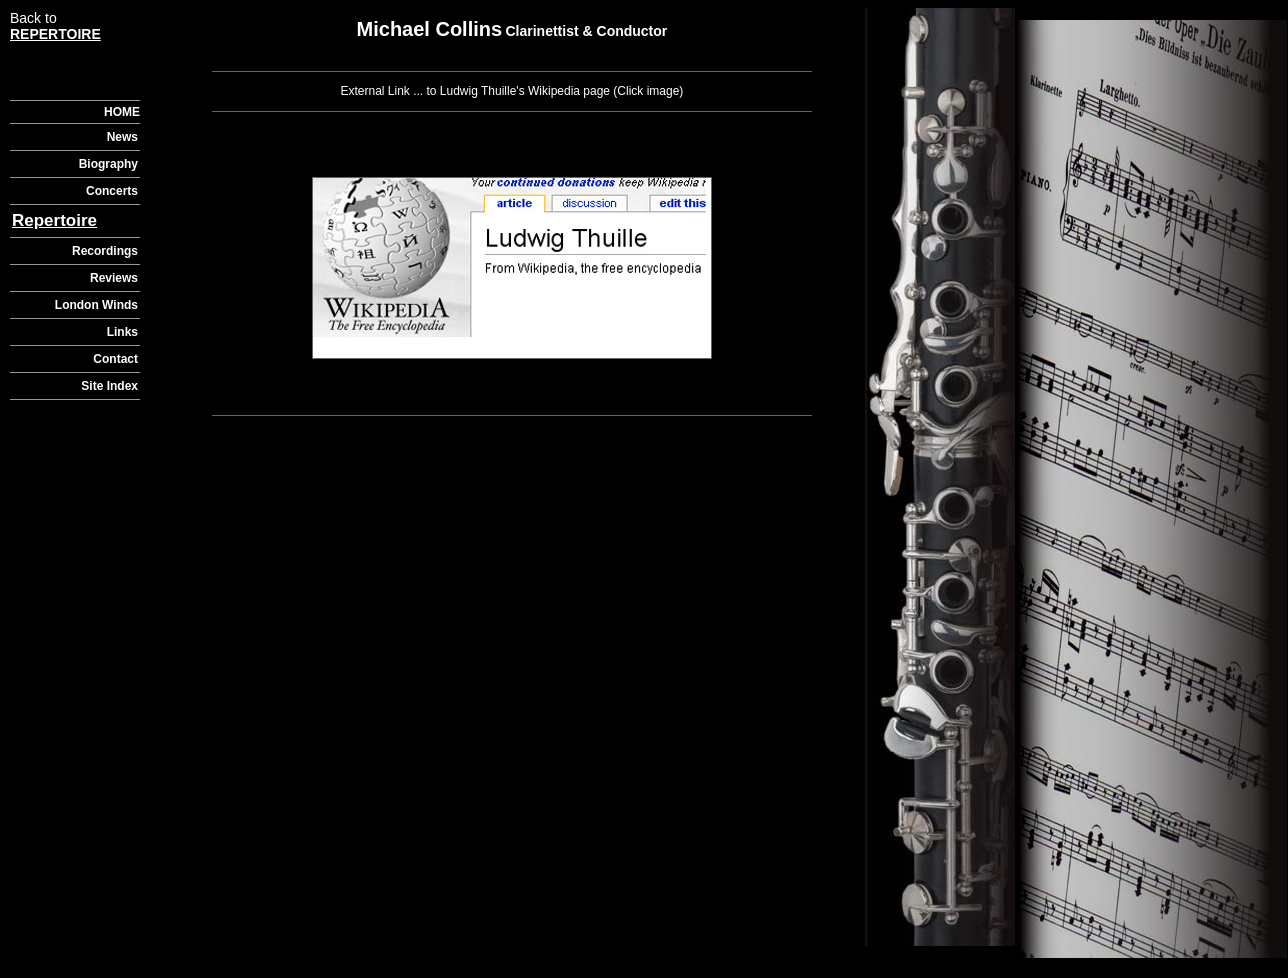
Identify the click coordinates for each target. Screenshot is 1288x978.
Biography (108, 164)
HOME (122, 112)
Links (122, 332)
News (122, 137)
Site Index (109, 386)
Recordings (105, 251)
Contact (115, 359)
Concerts (112, 191)
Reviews (114, 278)
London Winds (96, 305)
